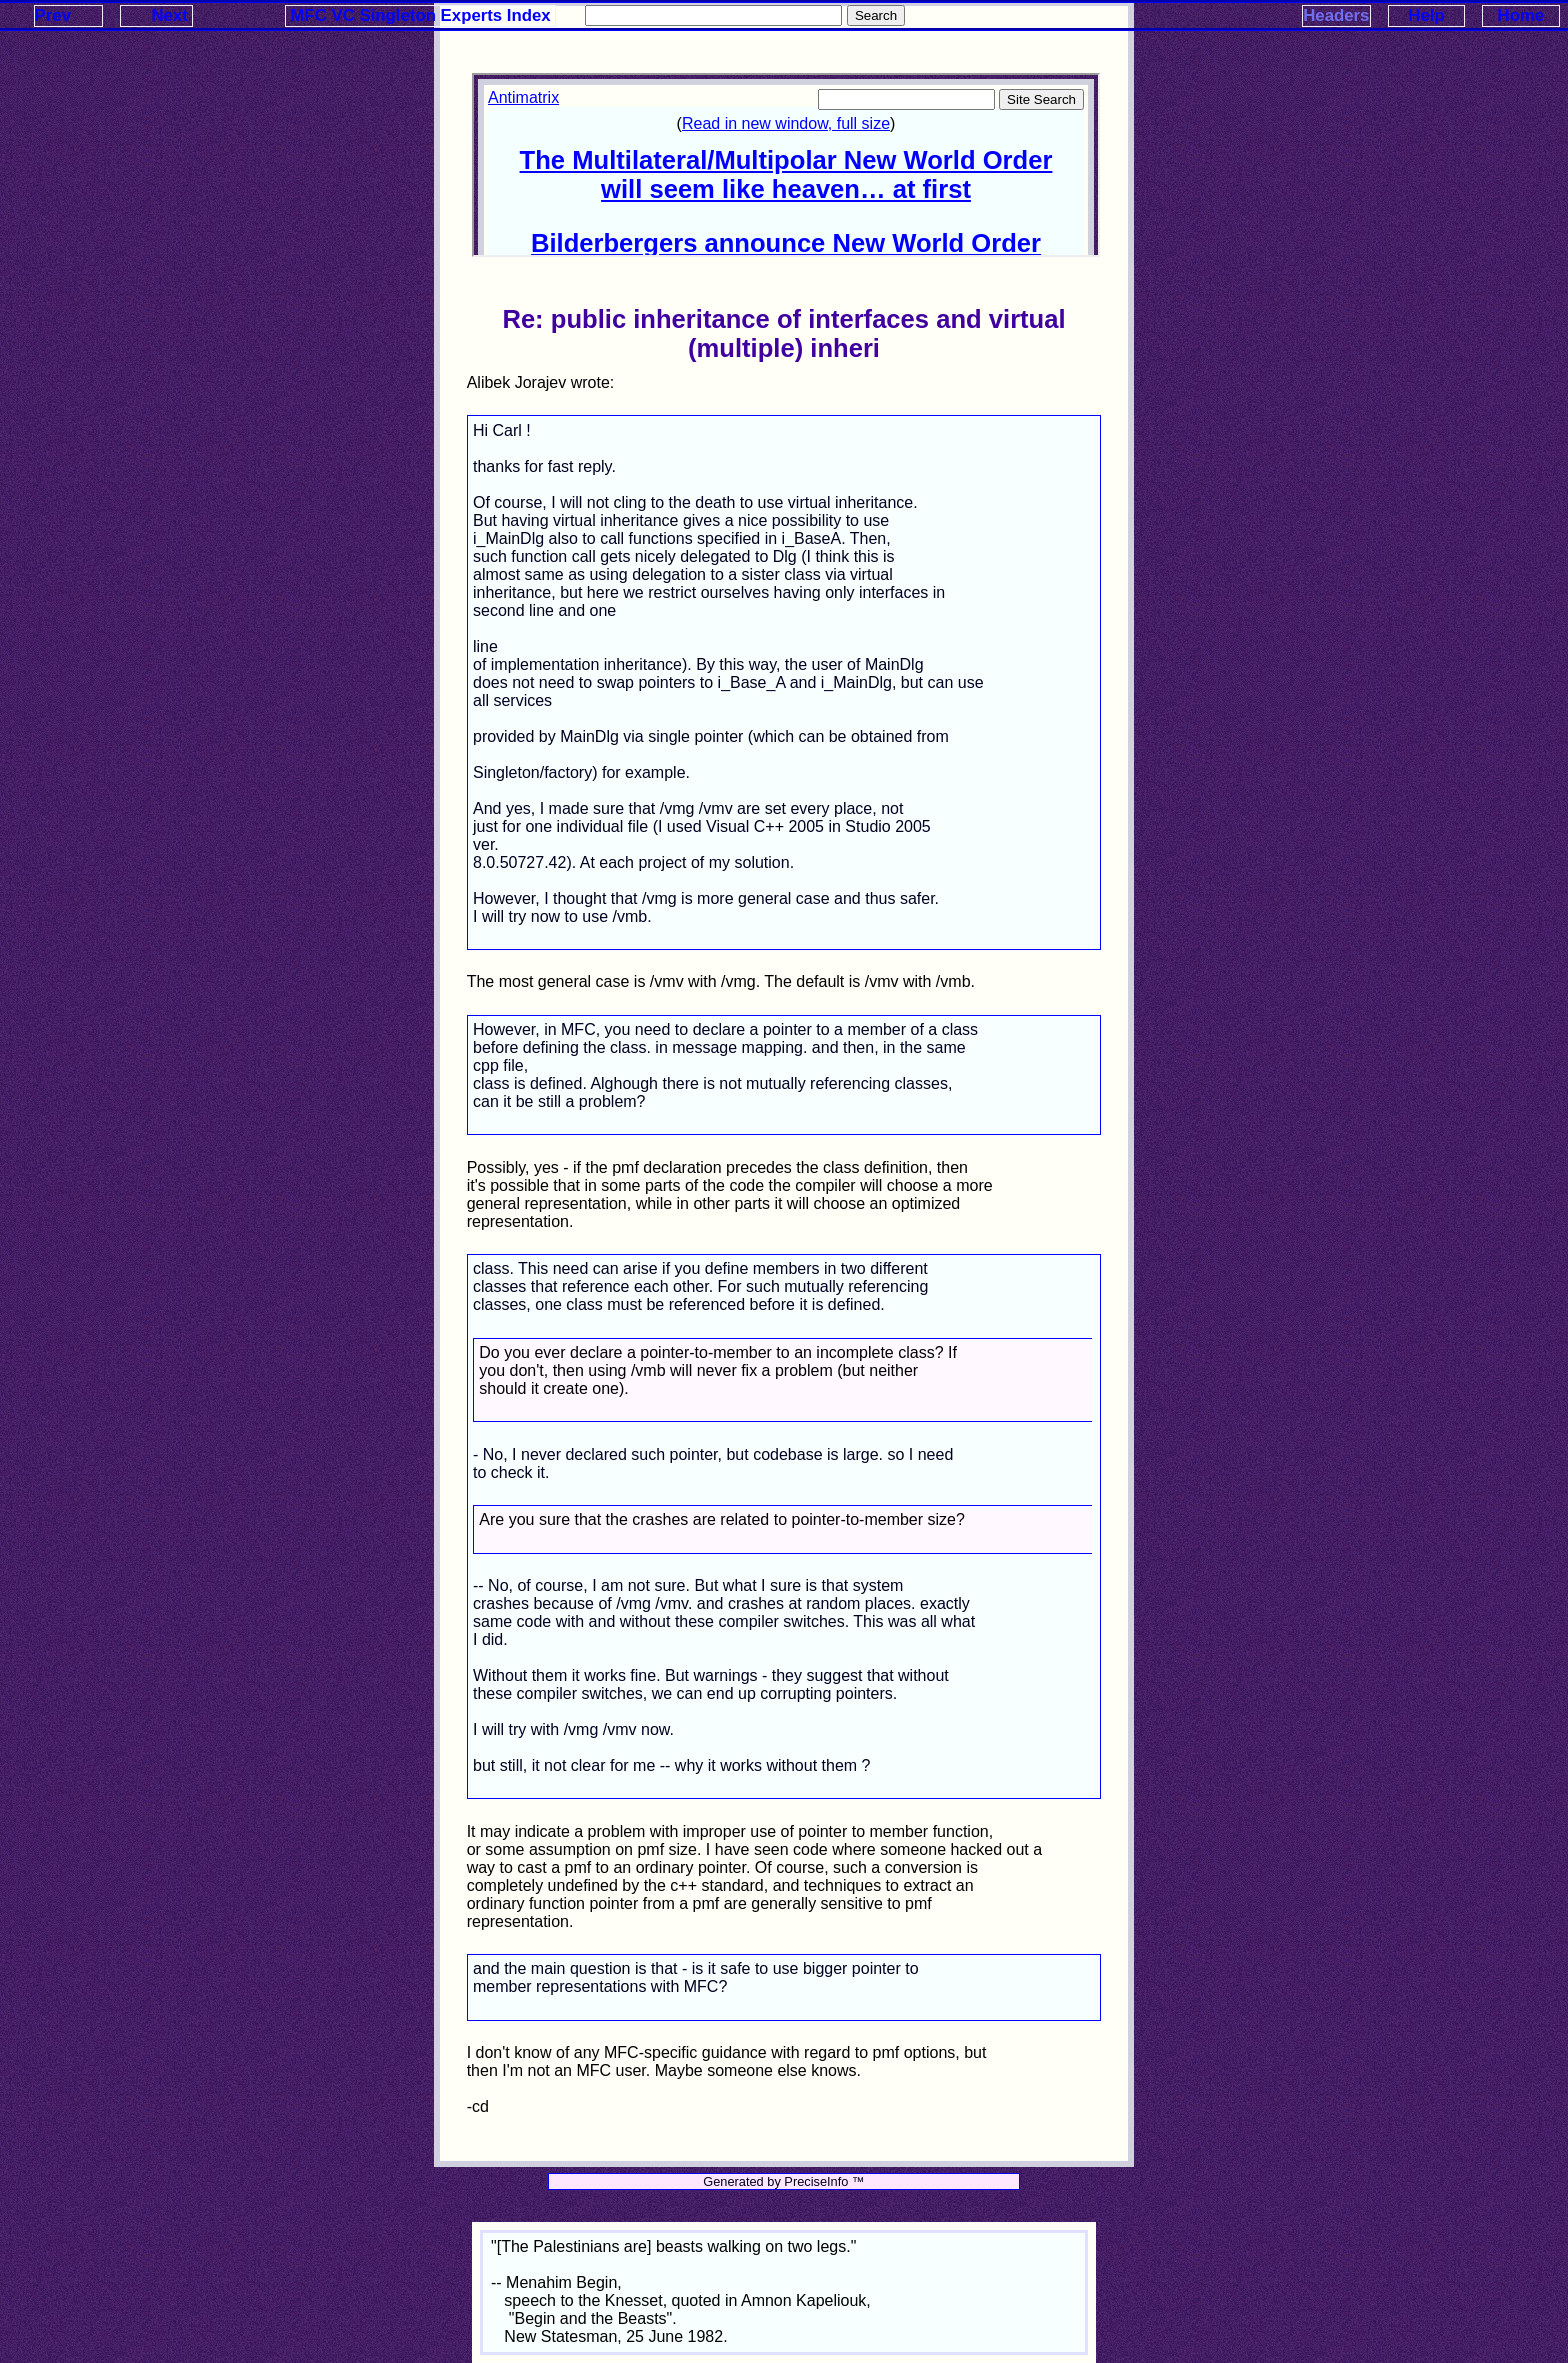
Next (169, 15)
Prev (53, 15)
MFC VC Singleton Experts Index (421, 15)
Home (1521, 15)
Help (1426, 15)
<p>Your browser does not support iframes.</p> (786, 165)
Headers (1336, 15)
